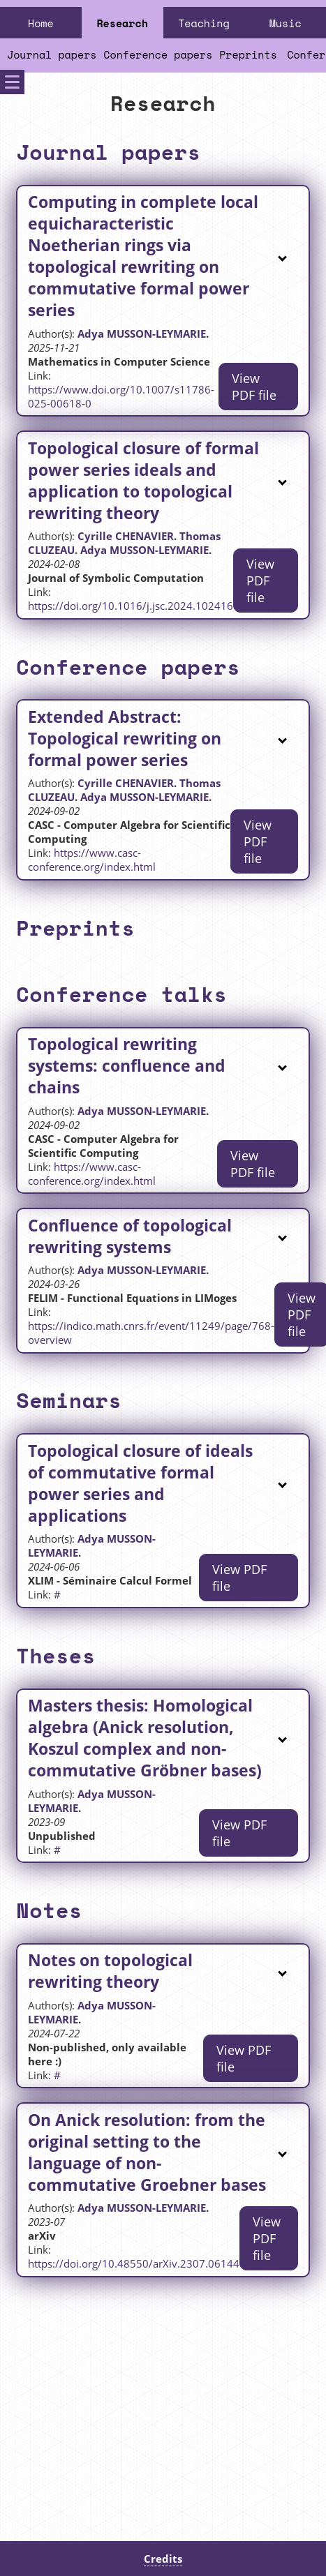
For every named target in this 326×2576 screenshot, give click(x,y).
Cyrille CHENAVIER (125, 536)
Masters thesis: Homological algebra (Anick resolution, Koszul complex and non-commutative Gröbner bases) (145, 1738)
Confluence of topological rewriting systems (130, 1236)
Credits (163, 2559)
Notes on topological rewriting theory (110, 1971)
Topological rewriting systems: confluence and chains (126, 1065)
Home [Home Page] (41, 23)
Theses (55, 1655)
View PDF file (254, 386)
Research (121, 23)
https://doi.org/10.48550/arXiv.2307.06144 (133, 2263)
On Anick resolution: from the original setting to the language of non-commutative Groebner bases (147, 2152)
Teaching (203, 23)
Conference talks (121, 994)
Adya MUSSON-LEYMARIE (141, 333)
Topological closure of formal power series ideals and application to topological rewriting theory (143, 480)
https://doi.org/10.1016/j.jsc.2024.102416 (130, 606)
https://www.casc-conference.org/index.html (92, 860)
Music (285, 23)
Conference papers (158, 54)
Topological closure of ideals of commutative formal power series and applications (140, 1483)
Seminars (68, 1400)
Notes (49, 1910)
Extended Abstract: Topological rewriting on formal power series (124, 738)
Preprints (248, 54)
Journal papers (52, 54)
